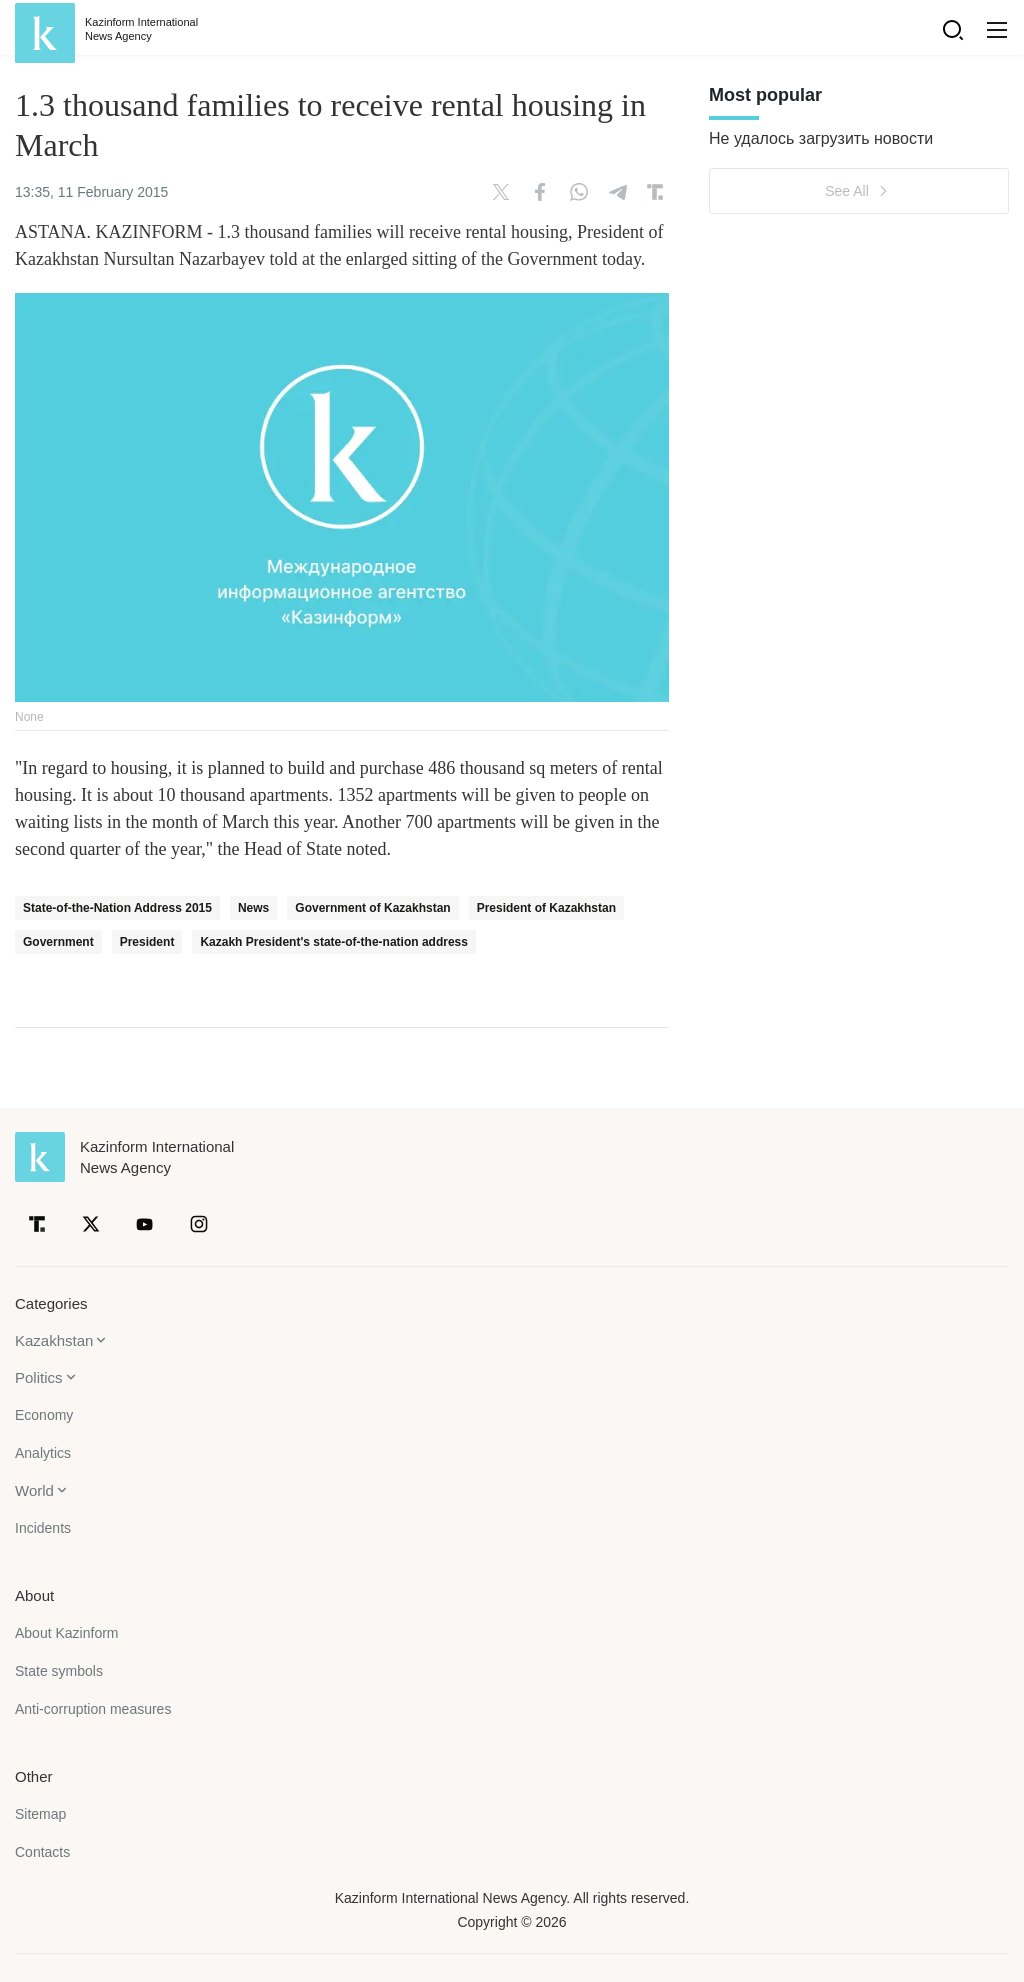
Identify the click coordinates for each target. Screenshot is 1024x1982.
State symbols (59, 1671)
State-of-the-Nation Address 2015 (117, 908)
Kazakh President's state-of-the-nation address (334, 942)
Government (58, 942)
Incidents (43, 1528)
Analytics (43, 1453)
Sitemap (40, 1814)
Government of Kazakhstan (372, 908)
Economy (44, 1415)
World (34, 1490)
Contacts (42, 1852)
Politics (39, 1377)
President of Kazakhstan (546, 908)
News (253, 908)
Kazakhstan (54, 1340)
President (147, 942)
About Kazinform (67, 1633)
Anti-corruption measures (93, 1709)
